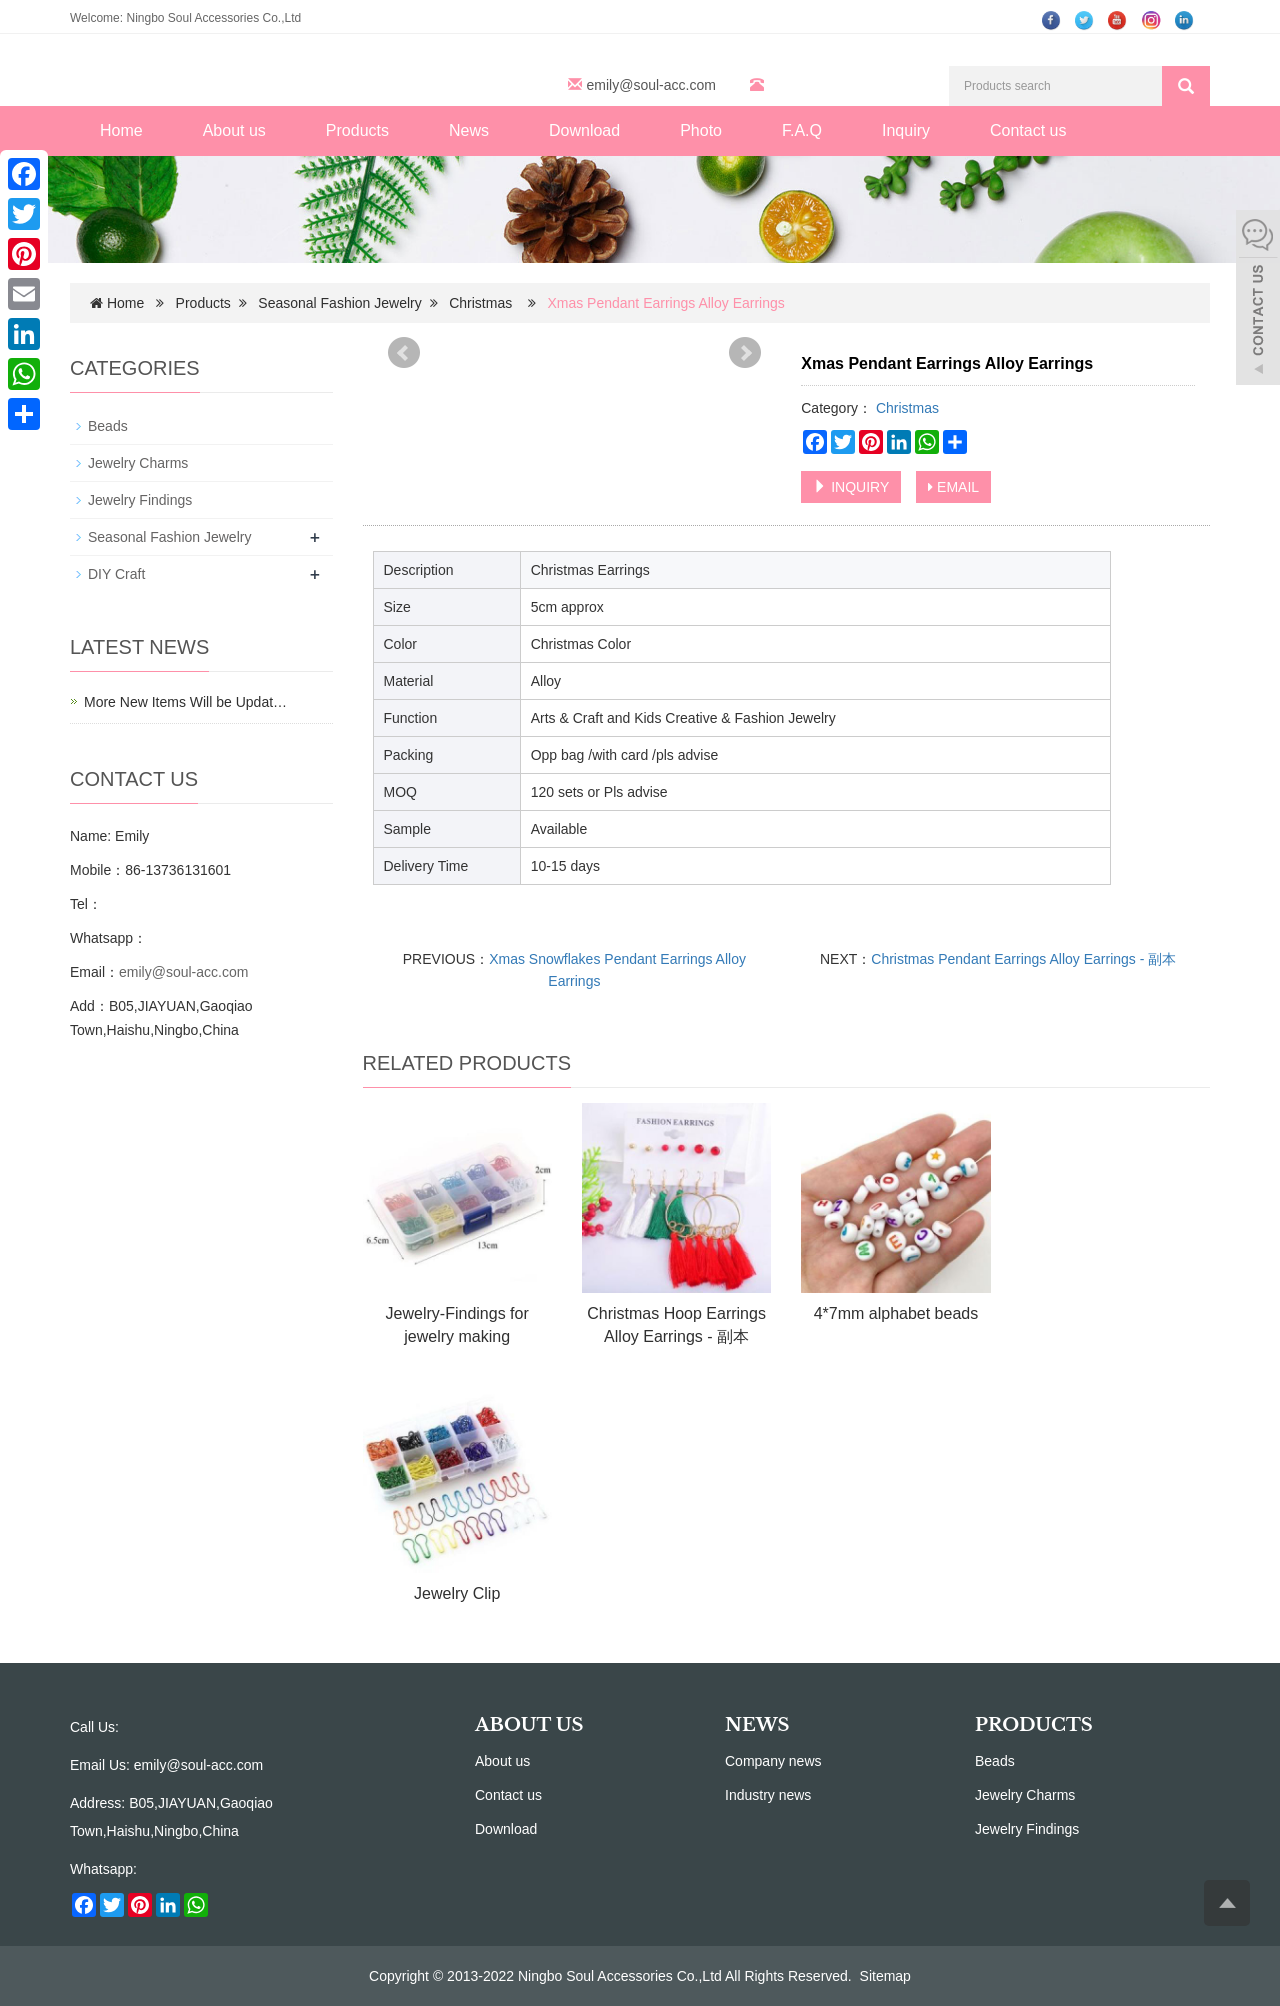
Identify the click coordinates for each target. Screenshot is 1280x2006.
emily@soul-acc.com (651, 85)
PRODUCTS (1034, 1725)
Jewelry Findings (140, 500)
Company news (773, 1761)
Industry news (768, 1795)
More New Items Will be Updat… (185, 702)
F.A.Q (802, 130)
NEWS (757, 1725)
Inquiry (906, 130)
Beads (108, 426)
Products (357, 130)
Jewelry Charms (138, 463)
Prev (404, 353)
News (469, 130)
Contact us (1028, 130)
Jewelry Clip (457, 1593)
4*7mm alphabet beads (896, 1313)
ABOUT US (529, 1725)
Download (584, 130)
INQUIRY (851, 487)
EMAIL (953, 487)
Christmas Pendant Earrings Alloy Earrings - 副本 (1023, 959)
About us (234, 130)
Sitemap (885, 1976)
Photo (701, 130)
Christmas (482, 303)
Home (121, 130)
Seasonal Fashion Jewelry (339, 303)
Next (745, 353)
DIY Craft (116, 574)
